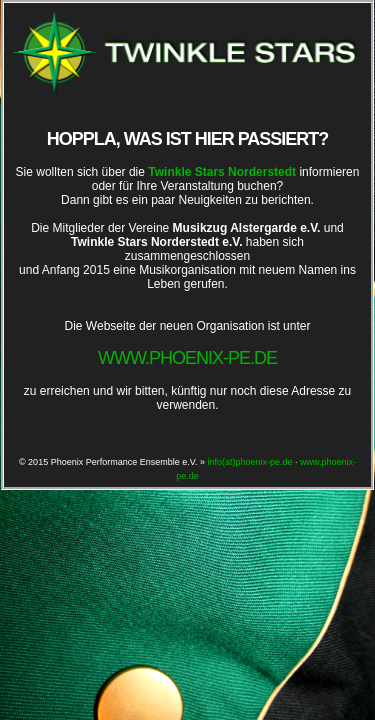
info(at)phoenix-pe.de (249, 462)
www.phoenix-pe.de (187, 358)
